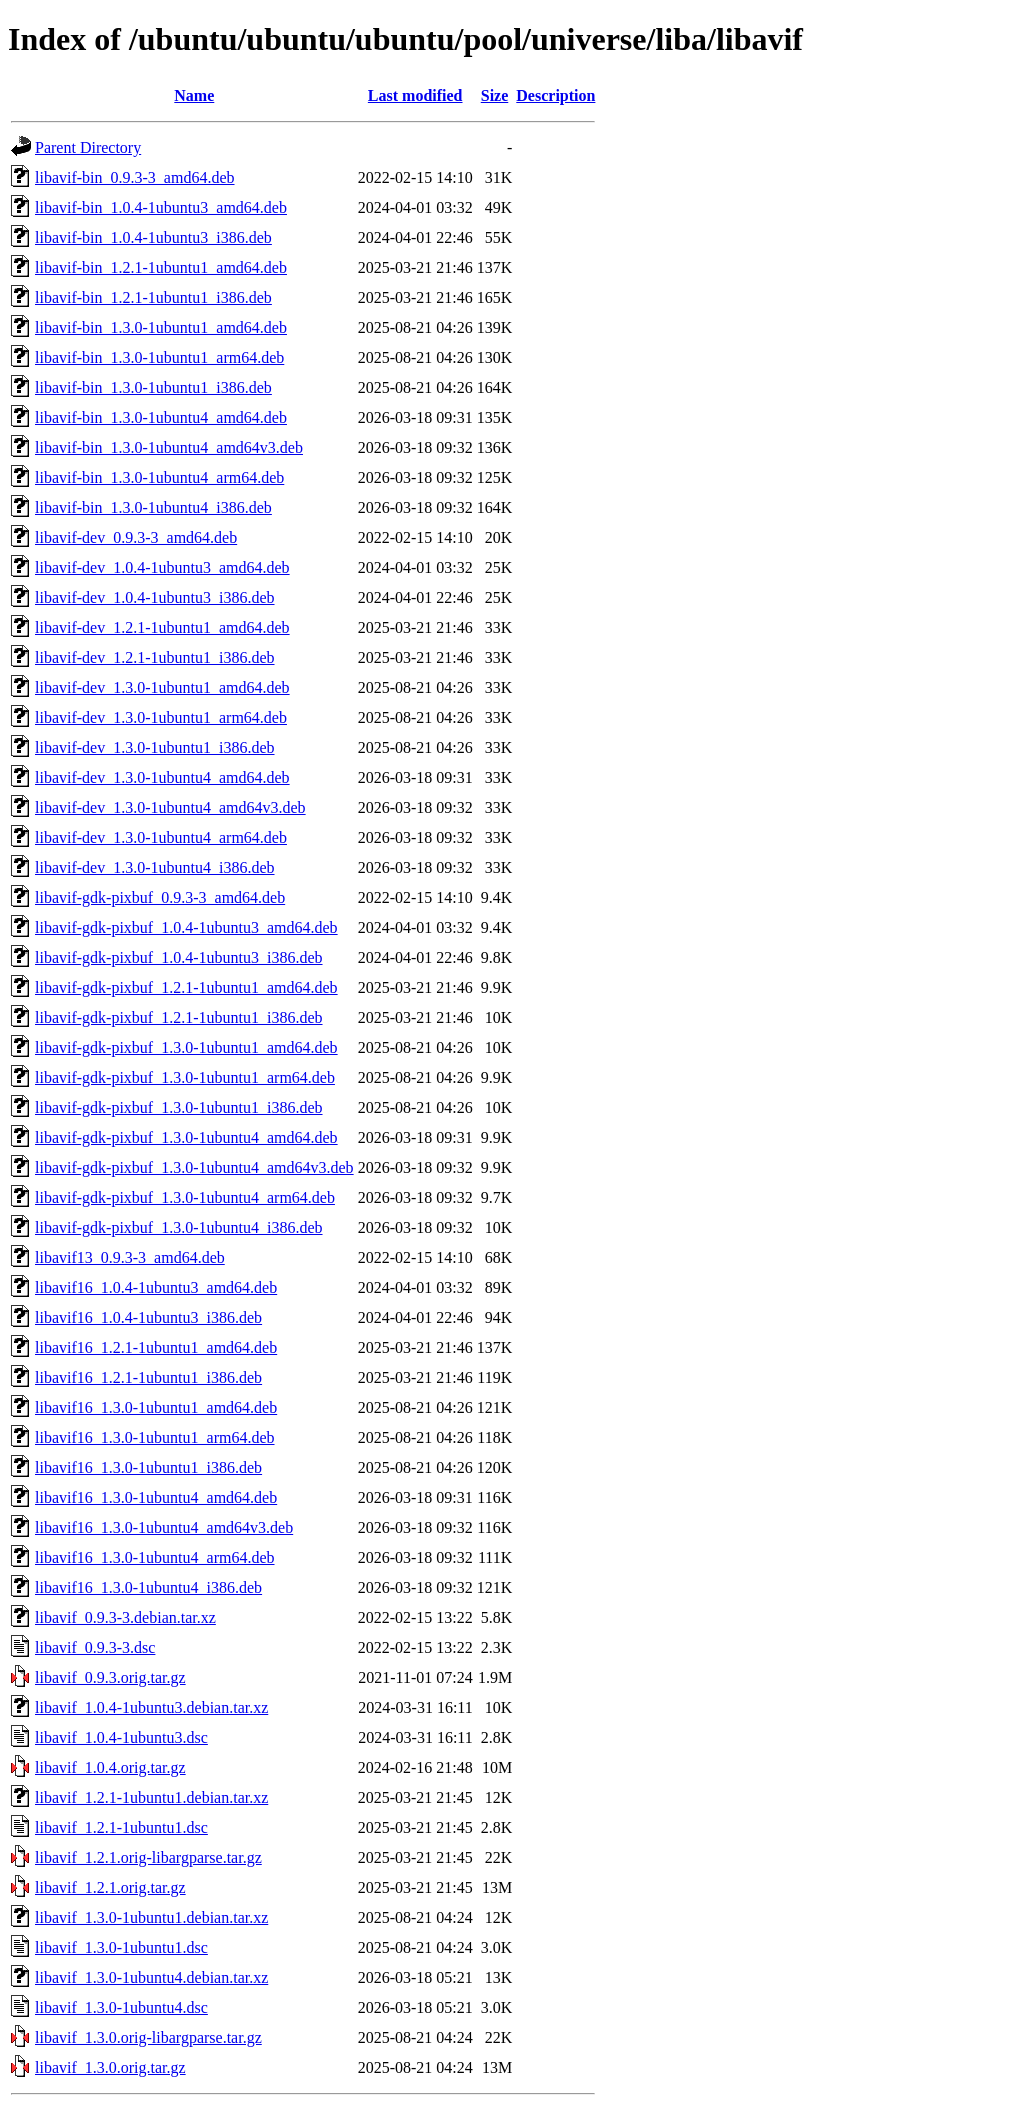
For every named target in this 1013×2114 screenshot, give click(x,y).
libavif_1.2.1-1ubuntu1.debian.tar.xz (151, 1797)
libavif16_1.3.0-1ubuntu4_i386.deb (148, 1587)
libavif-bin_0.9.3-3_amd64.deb (135, 177)
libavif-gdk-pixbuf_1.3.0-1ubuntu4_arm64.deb (185, 1197)
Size (495, 95)
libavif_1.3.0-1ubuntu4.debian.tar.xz (151, 1977)
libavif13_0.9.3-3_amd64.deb (130, 1257)
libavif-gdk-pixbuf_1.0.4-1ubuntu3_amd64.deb (186, 927)
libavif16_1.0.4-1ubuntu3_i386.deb (148, 1317)
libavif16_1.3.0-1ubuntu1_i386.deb (148, 1467)
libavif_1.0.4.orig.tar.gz (110, 1767)
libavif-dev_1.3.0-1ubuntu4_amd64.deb (162, 777)
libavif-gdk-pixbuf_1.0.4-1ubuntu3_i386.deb (179, 957)
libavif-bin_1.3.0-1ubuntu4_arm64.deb (159, 477)
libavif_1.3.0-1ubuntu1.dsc (121, 1947)
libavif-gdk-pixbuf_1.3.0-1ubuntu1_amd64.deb (186, 1047)
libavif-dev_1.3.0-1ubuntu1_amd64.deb (162, 687)
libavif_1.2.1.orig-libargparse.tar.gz (148, 1857)
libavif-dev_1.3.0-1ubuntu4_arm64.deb (161, 837)
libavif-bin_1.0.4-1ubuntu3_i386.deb (153, 237)
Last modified (415, 95)
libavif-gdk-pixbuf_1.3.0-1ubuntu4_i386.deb (179, 1227)
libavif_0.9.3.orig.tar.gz (110, 1677)
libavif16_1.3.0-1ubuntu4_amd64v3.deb (164, 1527)
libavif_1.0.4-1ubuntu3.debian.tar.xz (151, 1707)
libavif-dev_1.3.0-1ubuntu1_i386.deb (155, 747)
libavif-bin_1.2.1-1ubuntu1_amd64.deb (161, 267)
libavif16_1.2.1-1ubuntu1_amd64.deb (156, 1347)
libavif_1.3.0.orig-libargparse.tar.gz (148, 2037)
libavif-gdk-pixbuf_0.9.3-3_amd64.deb (160, 897)
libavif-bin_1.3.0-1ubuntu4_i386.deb (153, 507)
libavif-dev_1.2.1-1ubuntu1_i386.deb (155, 657)
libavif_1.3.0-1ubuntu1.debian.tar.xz (151, 1917)
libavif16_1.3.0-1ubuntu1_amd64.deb (156, 1407)
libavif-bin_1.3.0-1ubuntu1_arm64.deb (159, 357)
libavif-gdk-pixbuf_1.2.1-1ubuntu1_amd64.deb (186, 987)
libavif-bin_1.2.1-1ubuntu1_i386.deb (153, 297)
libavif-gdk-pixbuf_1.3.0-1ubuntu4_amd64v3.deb (194, 1167)
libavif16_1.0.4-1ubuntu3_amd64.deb (156, 1287)
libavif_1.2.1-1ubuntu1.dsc (121, 1827)
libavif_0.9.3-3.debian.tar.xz (125, 1617)
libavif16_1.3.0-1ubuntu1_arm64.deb (155, 1437)
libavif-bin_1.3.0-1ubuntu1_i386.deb (153, 387)
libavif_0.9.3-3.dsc (95, 1647)
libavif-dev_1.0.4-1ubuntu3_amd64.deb (162, 567)
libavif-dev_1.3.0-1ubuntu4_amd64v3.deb (170, 807)
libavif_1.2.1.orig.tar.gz (110, 1887)
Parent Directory (88, 147)
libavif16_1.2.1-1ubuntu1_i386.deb (148, 1377)
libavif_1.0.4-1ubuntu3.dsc (121, 1737)
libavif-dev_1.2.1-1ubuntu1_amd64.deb (162, 627)
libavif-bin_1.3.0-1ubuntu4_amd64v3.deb (169, 447)
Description (555, 95)
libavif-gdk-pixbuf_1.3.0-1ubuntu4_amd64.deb (186, 1137)
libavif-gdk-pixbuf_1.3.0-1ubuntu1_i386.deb (179, 1107)
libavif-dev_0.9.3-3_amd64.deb (136, 537)
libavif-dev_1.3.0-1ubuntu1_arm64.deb (161, 717)
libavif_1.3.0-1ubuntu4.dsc (121, 2007)
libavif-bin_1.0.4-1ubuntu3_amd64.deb (161, 207)
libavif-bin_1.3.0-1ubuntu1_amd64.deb (161, 327)
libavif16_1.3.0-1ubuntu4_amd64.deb (156, 1497)
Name (194, 95)
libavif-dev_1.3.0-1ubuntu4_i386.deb (155, 867)
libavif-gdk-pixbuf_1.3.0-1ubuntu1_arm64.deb (185, 1077)
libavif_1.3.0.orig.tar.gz (110, 2067)
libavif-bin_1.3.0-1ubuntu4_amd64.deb (161, 417)
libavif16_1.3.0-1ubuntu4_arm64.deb (155, 1557)
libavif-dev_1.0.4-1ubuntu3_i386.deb (155, 597)
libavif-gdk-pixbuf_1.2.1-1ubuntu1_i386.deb (179, 1017)
